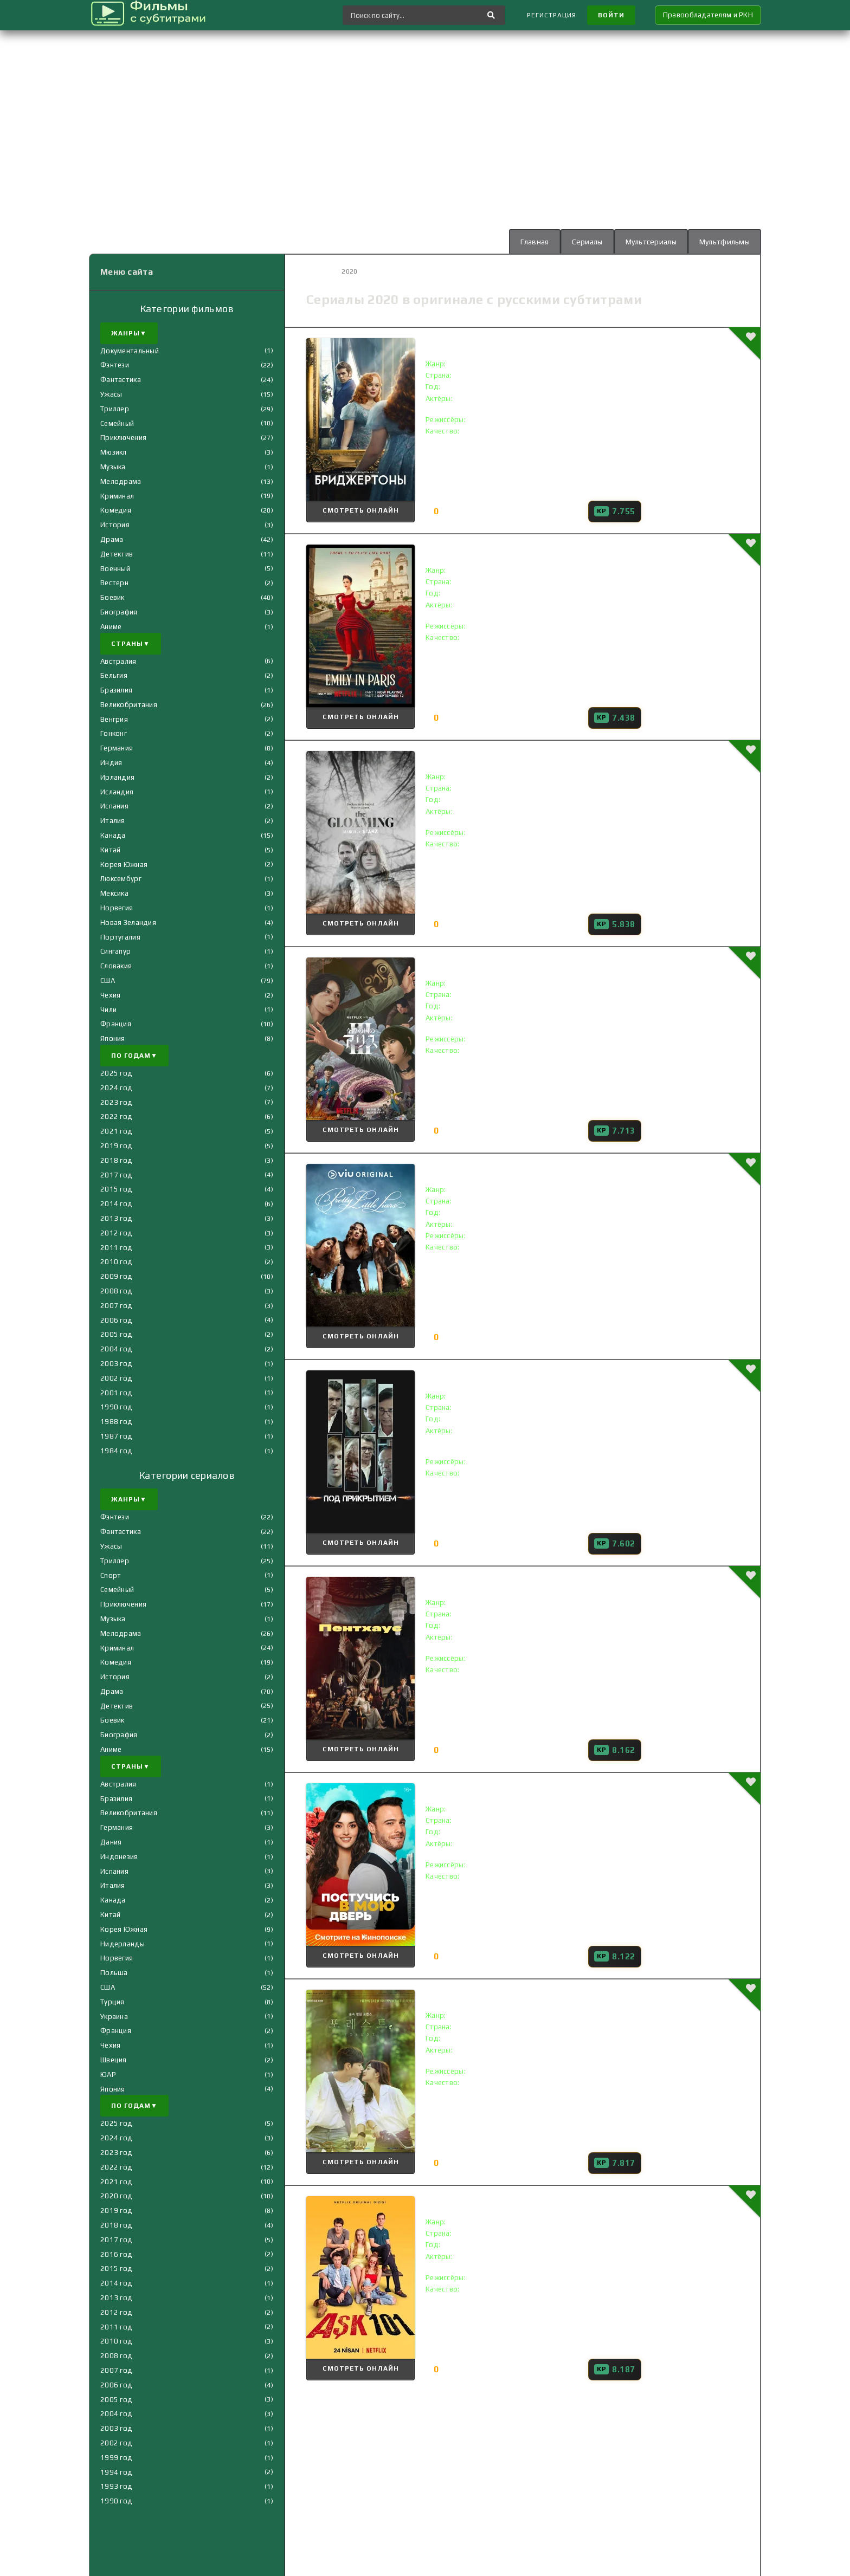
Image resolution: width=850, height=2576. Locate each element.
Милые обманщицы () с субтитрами (524, 1169)
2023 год (116, 1102)
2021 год (116, 1131)
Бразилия (116, 690)
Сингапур (115, 951)
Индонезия (119, 1857)
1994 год (116, 2472)
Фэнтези (114, 365)
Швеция (113, 2060)
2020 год (116, 2196)
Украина (114, 2016)
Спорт (110, 1575)
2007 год (116, 1306)
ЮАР (108, 2074)
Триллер (114, 409)
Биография (119, 612)
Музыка (113, 467)
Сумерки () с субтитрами (497, 756)
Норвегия (116, 908)
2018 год (116, 1160)
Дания (110, 1842)
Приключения (123, 437)
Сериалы (587, 241)
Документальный (129, 351)
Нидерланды (122, 1944)
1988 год (116, 1422)
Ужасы (111, 394)
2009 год (116, 1276)
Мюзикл (113, 452)
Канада (113, 835)
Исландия (116, 792)
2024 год (116, 1088)
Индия (111, 763)
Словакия (116, 966)
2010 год (116, 1262)
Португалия (120, 937)
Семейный (117, 423)
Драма (111, 539)
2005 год (116, 1334)
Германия (116, 748)
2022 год (116, 1116)
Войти (611, 15)
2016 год (116, 2254)
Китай (110, 850)
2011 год (116, 1248)
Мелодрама (120, 481)
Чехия (110, 995)
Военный (115, 569)
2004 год (116, 1349)
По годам (134, 1055)
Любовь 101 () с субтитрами (505, 2201)
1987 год (116, 1436)
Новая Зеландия (128, 922)
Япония (112, 1038)
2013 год (116, 1218)
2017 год (116, 1175)
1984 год (116, 1451)
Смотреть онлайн (361, 510)
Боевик (112, 597)
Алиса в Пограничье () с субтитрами (524, 962)
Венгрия (114, 719)
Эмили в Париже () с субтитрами (516, 549)
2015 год (116, 1189)
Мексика (114, 893)
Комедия (115, 510)
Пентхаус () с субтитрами (498, 1582)
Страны (130, 644)
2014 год (116, 1204)
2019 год (116, 1146)
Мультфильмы (724, 241)
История (115, 525)
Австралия (118, 661)
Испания (114, 806)
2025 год (116, 1073)
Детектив (116, 554)
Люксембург (120, 879)
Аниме (110, 627)
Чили (108, 1010)
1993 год (116, 2486)
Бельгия (113, 675)
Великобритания (128, 705)
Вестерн (114, 583)
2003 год (116, 1364)
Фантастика (120, 380)
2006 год (116, 1320)
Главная (534, 241)
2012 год (116, 1233)
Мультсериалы (651, 241)
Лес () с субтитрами (485, 1995)
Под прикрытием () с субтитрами (518, 1375)
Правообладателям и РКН (708, 15)
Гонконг (113, 733)
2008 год (116, 1291)
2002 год (116, 1378)
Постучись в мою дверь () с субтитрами (533, 1788)
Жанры (129, 333)
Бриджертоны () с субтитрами (511, 343)
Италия (112, 821)
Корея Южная (123, 864)
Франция (115, 1024)
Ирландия (117, 777)
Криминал (117, 496)
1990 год (116, 1407)
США (107, 980)
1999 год (116, 2458)
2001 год (116, 1393)
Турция (112, 2002)
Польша (114, 1973)
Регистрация (551, 15)
